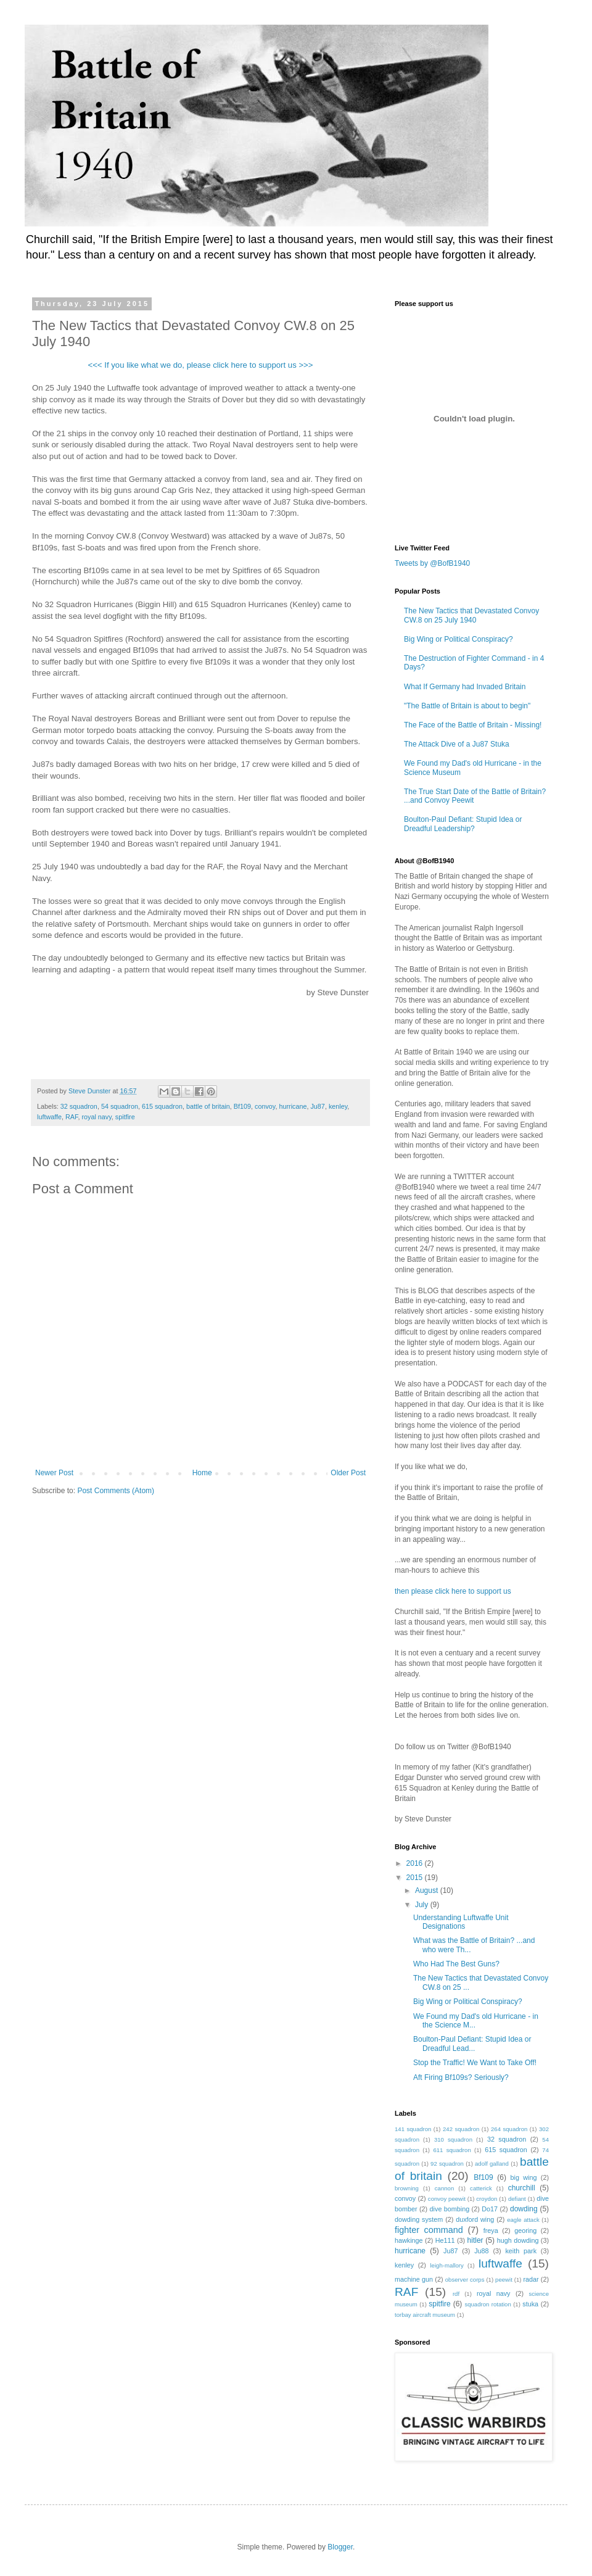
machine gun (414, 2279)
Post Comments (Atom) (115, 1490)
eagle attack (523, 2219)
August (427, 1890)
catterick (481, 2188)
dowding (524, 2209)
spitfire (125, 1116)
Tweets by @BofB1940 (432, 563)
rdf (456, 2293)
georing (525, 2230)
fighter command (429, 2230)
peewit (503, 2279)
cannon (444, 2188)
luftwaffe (49, 1116)
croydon (486, 2198)
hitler (475, 2240)
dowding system (419, 2219)
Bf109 (242, 1106)
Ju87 (317, 1106)
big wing (524, 2177)
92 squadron (447, 2163)
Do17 (490, 2209)
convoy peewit (447, 2198)
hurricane (292, 1106)
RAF (71, 1116)
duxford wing (475, 2219)
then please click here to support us (453, 1591)
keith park (520, 2251)
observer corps (465, 2279)
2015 (415, 1877)
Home (202, 1472)
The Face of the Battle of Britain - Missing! (472, 725)
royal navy (96, 1116)
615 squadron (162, 1106)
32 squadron (78, 1106)
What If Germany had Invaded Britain (464, 686)
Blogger (340, 2547)
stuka (530, 2304)
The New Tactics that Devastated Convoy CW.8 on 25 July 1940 (471, 615)
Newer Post (54, 1472)
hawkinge (409, 2240)
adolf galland (492, 2163)
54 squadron (119, 1106)
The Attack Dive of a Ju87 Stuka (456, 744)
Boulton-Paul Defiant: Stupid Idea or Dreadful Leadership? (463, 823)
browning (407, 2188)
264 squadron (509, 2129)
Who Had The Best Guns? (456, 1964)
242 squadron (461, 2129)
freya (490, 2230)
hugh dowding (518, 2240)
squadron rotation (487, 2304)
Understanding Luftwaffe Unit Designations (461, 1922)
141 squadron (413, 2129)
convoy (265, 1106)
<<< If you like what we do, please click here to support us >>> (200, 365)
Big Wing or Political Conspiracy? (458, 639)
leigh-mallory (446, 2265)
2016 (415, 1863)
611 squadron (452, 2150)
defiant (517, 2198)
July (422, 1904)
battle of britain (208, 1106)
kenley (338, 1106)
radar (530, 2279)
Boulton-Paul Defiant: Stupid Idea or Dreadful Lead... (472, 2043)
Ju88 (481, 2251)
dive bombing (450, 2209)
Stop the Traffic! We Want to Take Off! (474, 2062)
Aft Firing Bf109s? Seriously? (461, 2077)
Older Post (348, 1472)
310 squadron (453, 2139)
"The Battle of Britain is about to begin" (467, 706)
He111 (445, 2240)
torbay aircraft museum (425, 2314)
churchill (521, 2188)
